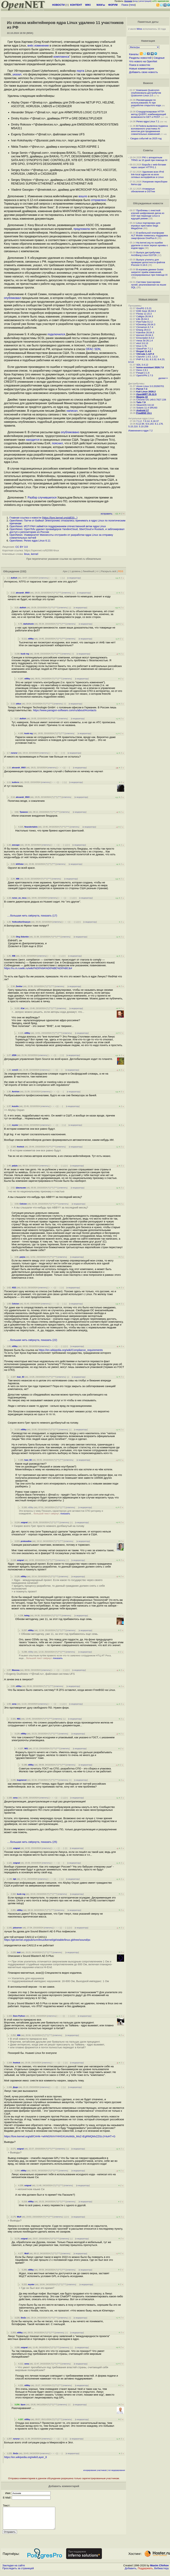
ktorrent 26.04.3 (144, 335)
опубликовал (12, 297)
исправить (106, 513)
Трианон (23, 812)
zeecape (16, 845)
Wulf (19, 2217)
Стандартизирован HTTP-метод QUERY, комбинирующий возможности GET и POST (148, 114)
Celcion (23, 1204)
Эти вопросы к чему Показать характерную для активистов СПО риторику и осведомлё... (61, 1512)
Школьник (21, 1188)
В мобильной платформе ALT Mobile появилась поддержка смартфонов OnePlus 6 (149, 235)
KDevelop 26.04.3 (145, 324)
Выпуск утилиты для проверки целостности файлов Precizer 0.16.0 (148, 262)
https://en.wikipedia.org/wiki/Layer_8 (25, 2457)
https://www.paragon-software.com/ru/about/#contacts (64, 710)
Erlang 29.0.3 (143, 329)
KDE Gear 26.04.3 (146, 311)
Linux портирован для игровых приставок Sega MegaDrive (145, 226)
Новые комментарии (141, 68)
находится (33, 439)
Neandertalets (31, 827)
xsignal (24, 1522)
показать (65, 1513)
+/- (97, 571)
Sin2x (23, 2318)
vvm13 (15, 1070)
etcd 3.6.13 (142, 343)
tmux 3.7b (141, 346)
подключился (56, 334)
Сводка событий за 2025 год (146, 138)
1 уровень (75, 571)
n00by (31, 639)
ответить (44, 578)
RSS (120, 571)
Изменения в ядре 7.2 (140, 430)
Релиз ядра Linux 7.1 (147, 121)
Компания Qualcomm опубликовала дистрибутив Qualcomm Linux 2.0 (146, 93)
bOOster (20, 864)
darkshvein (28, 624)
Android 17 (142, 410)
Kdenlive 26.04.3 (145, 332)
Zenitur (19, 986)
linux (26, 554)
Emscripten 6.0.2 (145, 338)
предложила (81, 228)
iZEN (14, 1055)
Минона (15, 1670)
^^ (55, 593)
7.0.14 (146, 421)
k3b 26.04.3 (142, 319)
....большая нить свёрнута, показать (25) (32, 1841)
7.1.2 (139, 421)
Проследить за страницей (18, 2572)
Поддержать (145, 2572)
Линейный (88, 571)
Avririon (15, 1091)
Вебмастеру (161, 2572)
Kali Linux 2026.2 (146, 391)
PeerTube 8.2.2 (144, 321)
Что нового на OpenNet (143, 61)
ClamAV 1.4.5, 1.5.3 (146, 356)
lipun (23, 2404)
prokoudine (26, 1541)
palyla (15, 1166)
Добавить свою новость (143, 72)
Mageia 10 (142, 397)
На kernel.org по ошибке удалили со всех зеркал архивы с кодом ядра (149, 245)
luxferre (15, 782)
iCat (22, 1008)
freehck (20, 1147)
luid (18, 1952)
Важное (148, 83)
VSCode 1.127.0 (145, 354)
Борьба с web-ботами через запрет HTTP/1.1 (148, 166)
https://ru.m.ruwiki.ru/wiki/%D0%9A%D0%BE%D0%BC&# (38, 968)
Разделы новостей (140, 57)
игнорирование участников (95, 2470)
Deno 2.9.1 (142, 370)
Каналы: (134, 54)
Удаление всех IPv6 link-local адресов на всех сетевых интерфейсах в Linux (147, 174)
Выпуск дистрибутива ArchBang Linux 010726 (145, 254)
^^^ (59, 593)
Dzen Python (19, 2016)
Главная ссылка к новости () (43, 517)
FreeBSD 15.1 (144, 413)
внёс (31, 45)
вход (135, 1)
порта (80, 70)
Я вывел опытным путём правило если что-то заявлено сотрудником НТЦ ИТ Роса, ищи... (65, 1657)
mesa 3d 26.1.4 (144, 340)
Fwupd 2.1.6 (142, 372)
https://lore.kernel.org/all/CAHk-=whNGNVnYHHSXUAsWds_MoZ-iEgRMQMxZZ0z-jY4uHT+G (59, 2136)
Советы (148, 150)
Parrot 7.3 (141, 389)
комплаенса (61, 56)
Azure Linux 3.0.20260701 (150, 386)
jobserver (17, 1928)
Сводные (159, 57)
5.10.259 (143, 426)
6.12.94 (140, 423)
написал (72, 410)
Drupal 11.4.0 (143, 351)
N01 (19, 1719)
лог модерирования (116, 2470)
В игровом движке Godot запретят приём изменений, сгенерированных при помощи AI (149, 272)
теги (132, 4)
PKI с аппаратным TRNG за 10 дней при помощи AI (149, 158)
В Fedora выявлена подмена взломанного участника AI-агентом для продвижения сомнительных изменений (149, 130)
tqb (14, 1879)
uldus (18, 704)
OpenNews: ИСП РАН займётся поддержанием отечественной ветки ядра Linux (57, 526)
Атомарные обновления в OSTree (143, 190)
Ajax (65, 571)
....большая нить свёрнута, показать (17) (32, 915)
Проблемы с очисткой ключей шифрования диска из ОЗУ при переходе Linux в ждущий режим (147, 214)
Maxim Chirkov (159, 2569)
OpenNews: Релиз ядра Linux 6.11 (29, 540)
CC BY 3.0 (21, 546)
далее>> (163, 378)
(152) (23, 571)
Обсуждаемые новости (148, 203)
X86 (17, 879)
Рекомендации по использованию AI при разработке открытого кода (146, 103)
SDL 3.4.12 (142, 364)
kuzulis (15, 1106)
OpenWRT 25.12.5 (146, 394)
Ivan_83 (20, 1377)
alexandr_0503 (22, 593)
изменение (41, 45)
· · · (59, 578)
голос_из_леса (19, 898)
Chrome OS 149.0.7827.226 (151, 399)
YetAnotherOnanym (21, 922)
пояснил (57, 443)
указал (17, 74)
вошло (83, 196)
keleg (26, 1615)
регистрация (145, 1)
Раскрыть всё (108, 571)
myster (15, 1125)
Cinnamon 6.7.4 (144, 327)
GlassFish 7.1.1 (144, 348)
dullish (14, 578)
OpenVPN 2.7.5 (144, 375)
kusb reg (25, 654)
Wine (139, 29)
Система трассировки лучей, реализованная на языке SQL (148, 285)
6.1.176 (159, 423)
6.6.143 (149, 423)
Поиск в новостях (139, 65)
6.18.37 (155, 421)
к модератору (74, 578)
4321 (14, 1287)
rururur (14, 753)
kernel (34, 554)
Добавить (130, 2572)
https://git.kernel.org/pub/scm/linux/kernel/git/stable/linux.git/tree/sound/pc (47, 1939)
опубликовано (70, 432)
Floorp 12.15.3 (144, 313)
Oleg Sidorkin (22, 937)
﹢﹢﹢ (52, 578)
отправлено (98, 200)
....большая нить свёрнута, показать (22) (32, 1340)
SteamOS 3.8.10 (145, 405)
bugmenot (21, 1780)
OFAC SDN (93, 349)
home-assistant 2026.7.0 (150, 367)
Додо (15, 2087)
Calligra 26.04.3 (144, 316)
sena (14, 1704)
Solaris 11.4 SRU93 (146, 407)
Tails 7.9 (141, 402)
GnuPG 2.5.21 (144, 308)
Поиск (124, 4)
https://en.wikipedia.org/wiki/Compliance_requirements (71, 1350)
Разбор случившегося (42, 497)
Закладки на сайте (13, 2569)
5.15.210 (133, 426)
